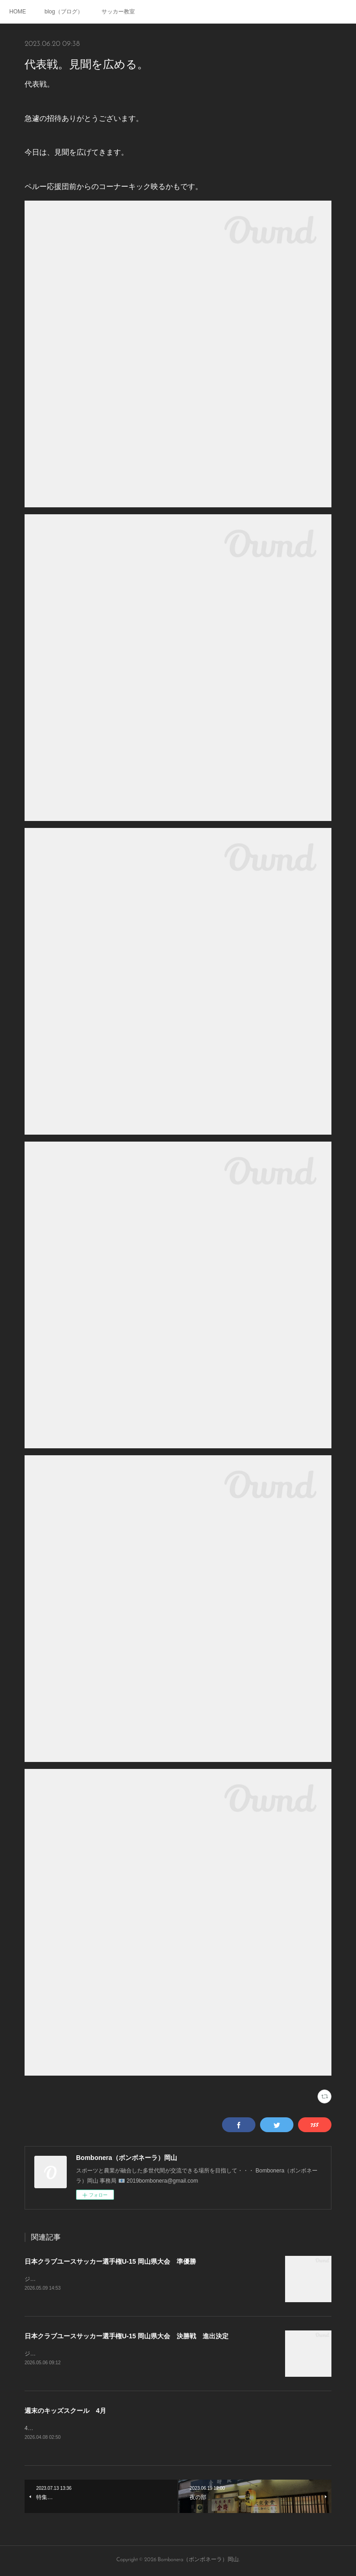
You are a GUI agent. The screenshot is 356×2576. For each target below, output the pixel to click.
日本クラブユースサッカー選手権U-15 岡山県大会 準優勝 (110, 2261)
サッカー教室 (118, 11)
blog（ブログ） (63, 11)
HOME (17, 11)
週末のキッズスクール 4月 (65, 2411)
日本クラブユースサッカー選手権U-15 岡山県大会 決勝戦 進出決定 (127, 2336)
